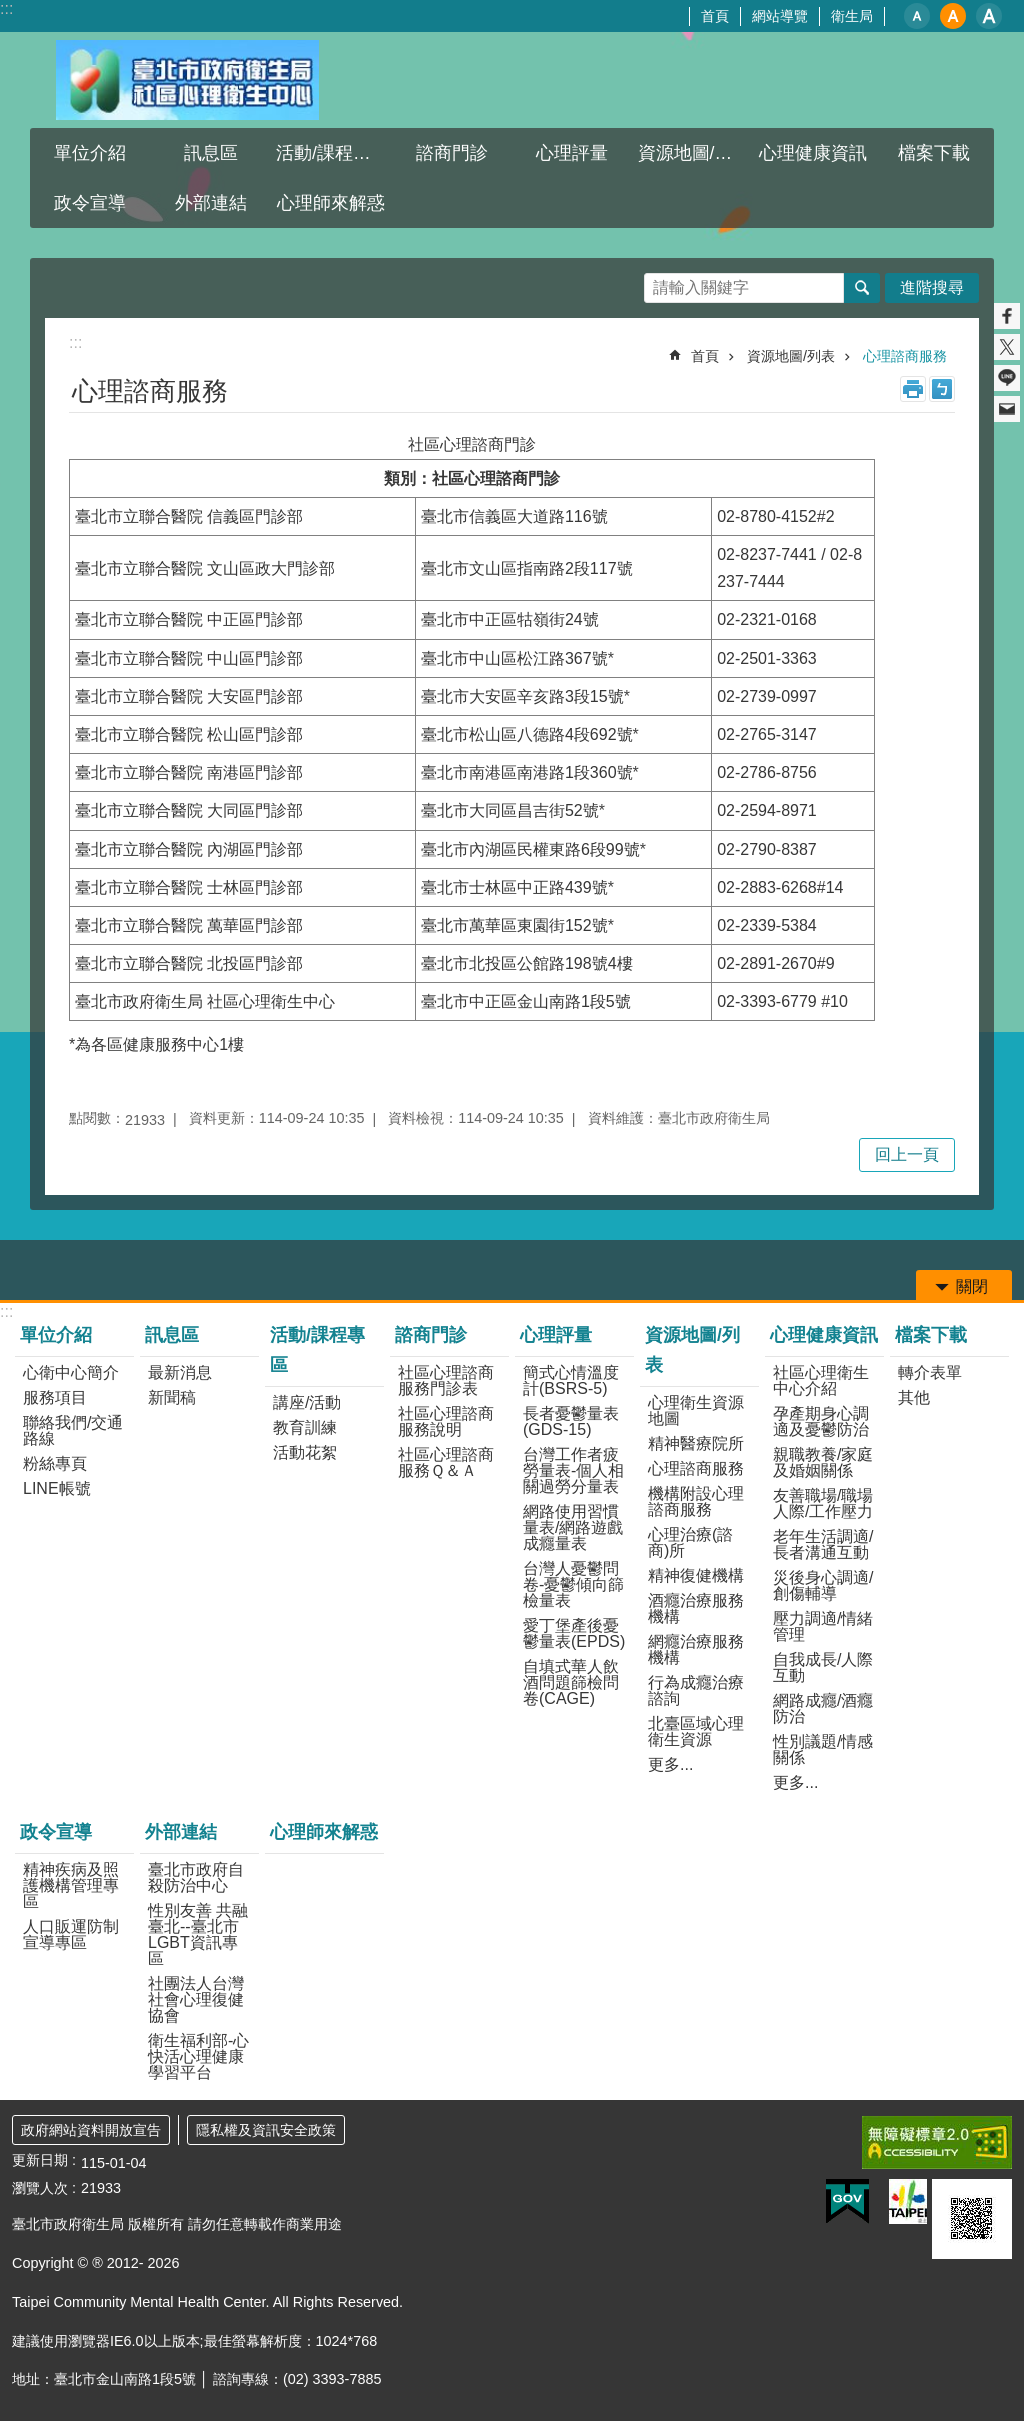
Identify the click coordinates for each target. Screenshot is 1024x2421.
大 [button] (989, 16)
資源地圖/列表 (694, 153)
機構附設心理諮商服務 (696, 1501)
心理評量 (572, 153)
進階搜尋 (932, 287)
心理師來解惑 (331, 203)
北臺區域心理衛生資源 (696, 1731)
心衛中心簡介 (71, 1372)
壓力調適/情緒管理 (823, 1626)
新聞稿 (172, 1397)
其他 (914, 1397)
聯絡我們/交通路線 (73, 1430)
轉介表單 (930, 1372)
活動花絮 (305, 1452)
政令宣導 (90, 203)
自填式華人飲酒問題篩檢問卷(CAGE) (571, 1682)
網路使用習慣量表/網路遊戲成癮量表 (573, 1527)
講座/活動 (307, 1402)
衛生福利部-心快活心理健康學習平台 (198, 2056)
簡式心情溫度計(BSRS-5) (571, 1380)
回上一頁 (907, 1154)
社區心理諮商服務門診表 (446, 1380)
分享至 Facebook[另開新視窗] (1007, 316)
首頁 (715, 16)
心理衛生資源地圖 (696, 1410)
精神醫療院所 (696, 1443)
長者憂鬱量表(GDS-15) (571, 1421)
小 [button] (917, 16)
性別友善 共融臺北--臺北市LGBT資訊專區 (198, 1934)
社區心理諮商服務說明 (446, 1421)
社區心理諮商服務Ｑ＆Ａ (446, 1462)
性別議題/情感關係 (823, 1749)
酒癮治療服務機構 (696, 1608)
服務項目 (55, 1397)
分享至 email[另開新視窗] (1007, 409)
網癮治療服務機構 (696, 1649)
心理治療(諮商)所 (690, 1542)
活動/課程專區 (332, 153)
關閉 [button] (972, 1286)
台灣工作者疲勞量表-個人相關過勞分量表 (573, 1470)
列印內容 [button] (913, 389)
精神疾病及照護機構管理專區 (71, 1885)
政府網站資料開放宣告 (91, 2130)
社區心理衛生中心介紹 (821, 1380)
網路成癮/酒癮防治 (823, 1708)
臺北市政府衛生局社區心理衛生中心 (187, 80)
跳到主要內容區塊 (10, 10)
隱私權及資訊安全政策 (266, 2130)
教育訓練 (305, 1427)
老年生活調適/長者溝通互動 (823, 1544)
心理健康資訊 (813, 153)
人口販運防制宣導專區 (71, 1934)
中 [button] (953, 16)
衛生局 (852, 16)
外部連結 (211, 203)
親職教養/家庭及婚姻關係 (823, 1462)
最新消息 (180, 1372)
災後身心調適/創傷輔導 (823, 1585)
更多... (670, 1764)
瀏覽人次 (40, 2188)
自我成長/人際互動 (823, 1667)
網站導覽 (780, 16)
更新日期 (40, 2160)
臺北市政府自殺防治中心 (196, 1877)
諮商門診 (452, 153)
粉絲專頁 (55, 1463)
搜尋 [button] (862, 288)
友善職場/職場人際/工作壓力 (823, 1503)
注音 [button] (942, 389)
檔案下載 (934, 153)
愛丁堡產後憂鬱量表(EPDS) (574, 1633)
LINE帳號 (57, 1488)
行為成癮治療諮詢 (696, 1690)
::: (6, 8)
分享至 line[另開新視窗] (1007, 378)
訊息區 (211, 153)
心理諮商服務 (905, 356)
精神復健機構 (696, 1575)
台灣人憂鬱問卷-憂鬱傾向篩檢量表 (573, 1584)
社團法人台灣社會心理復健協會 (196, 1999)
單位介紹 (90, 153)
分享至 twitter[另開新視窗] (1007, 347)
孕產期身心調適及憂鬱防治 (821, 1421)
